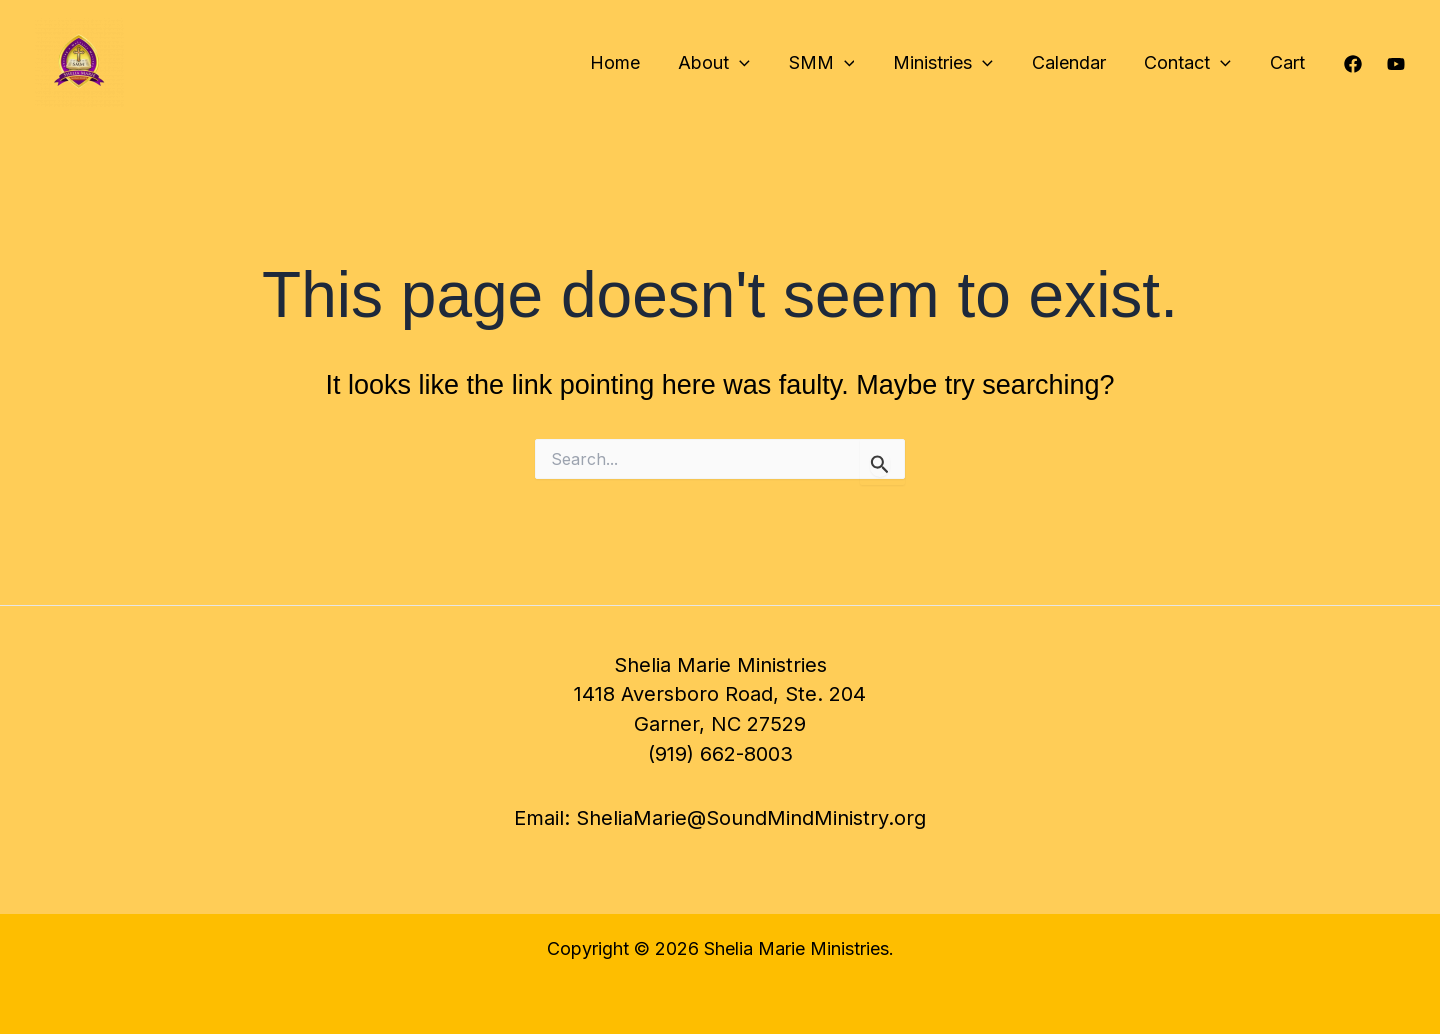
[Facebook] (1353, 64)
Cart (1288, 62)
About (729, 63)
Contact (1191, 63)
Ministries (952, 63)
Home (632, 62)
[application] (754, 63)
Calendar (1075, 62)
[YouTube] (1396, 64)
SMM (834, 63)
